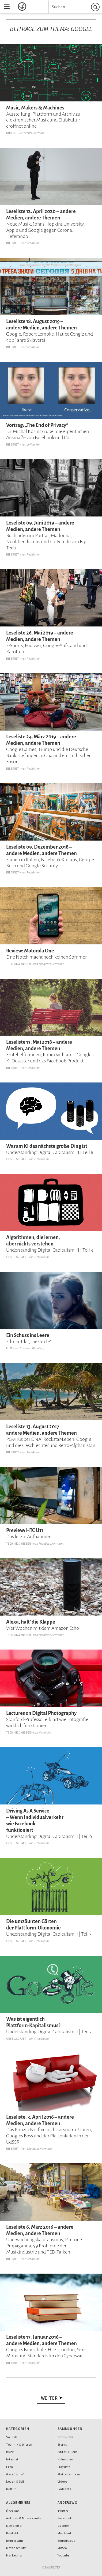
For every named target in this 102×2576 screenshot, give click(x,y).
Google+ (64, 2526)
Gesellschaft (16, 1159)
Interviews (65, 2437)
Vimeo (62, 2548)
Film (9, 1348)
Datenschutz (16, 2548)
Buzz (10, 2452)
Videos (62, 2481)
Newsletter (14, 2526)
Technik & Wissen (18, 964)
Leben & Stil (15, 2481)
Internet (12, 243)
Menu (5, 2)
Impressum (14, 2541)
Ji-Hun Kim (33, 444)
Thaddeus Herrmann (51, 964)
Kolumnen (65, 2459)
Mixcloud (64, 2533)
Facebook (65, 2518)
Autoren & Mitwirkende (23, 2518)
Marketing (14, 2555)
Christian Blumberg (32, 1348)
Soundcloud (67, 2541)
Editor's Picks (68, 2452)
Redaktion (33, 243)
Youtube (64, 2555)
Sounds (11, 2437)
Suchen (96, 7)
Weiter (49, 2398)
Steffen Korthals (34, 133)
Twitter (63, 2511)
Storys (62, 2444)
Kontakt (12, 2533)
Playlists (64, 2467)
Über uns (13, 2511)
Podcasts (64, 2489)
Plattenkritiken (69, 2474)
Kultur (11, 133)
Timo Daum (41, 1159)
